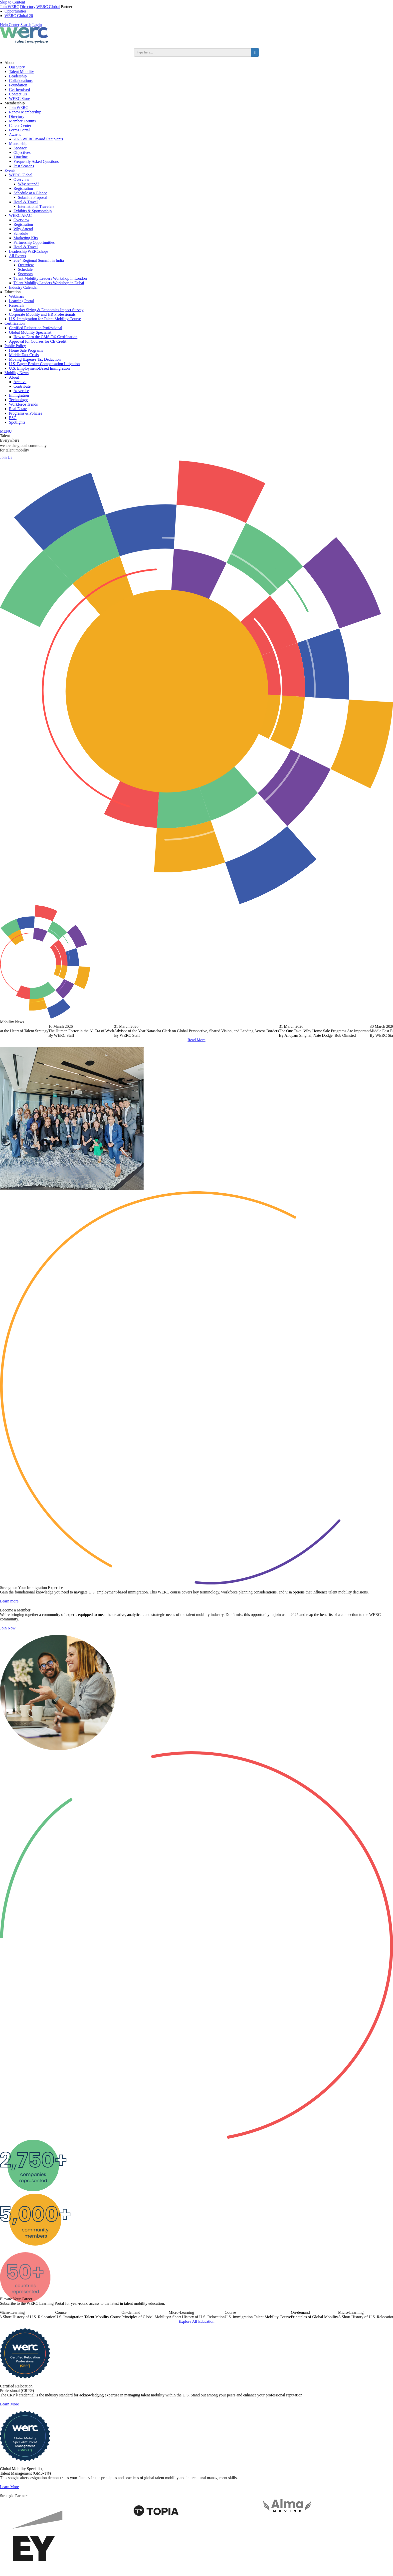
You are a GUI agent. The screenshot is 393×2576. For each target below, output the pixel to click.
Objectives (21, 152)
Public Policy (15, 346)
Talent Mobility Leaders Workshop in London (50, 278)
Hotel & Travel (25, 202)
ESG (12, 418)
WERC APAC (20, 215)
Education (12, 292)
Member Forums (22, 121)
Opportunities (15, 11)
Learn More (9, 2429)
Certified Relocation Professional (35, 328)
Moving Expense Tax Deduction (35, 359)
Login (37, 24)
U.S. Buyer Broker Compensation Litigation (44, 364)
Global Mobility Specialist (30, 332)
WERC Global (48, 6)
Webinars (16, 296)
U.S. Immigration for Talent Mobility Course (45, 319)
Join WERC (9, 6)
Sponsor (19, 148)
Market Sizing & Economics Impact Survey (48, 310)
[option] (196, 1031)
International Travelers (36, 206)
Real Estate (18, 409)
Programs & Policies (25, 413)
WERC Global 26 (18, 15)
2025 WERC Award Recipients (38, 139)
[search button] (255, 52)
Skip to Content (12, 2)
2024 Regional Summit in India (38, 260)
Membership (14, 103)
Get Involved (19, 89)
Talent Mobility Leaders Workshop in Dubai (48, 283)
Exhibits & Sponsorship (32, 211)
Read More (196, 1040)
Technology (18, 400)
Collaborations (20, 80)
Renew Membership (25, 112)
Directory (27, 6)
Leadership (18, 76)
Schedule (20, 233)
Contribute (21, 386)
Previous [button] (8, 1029)
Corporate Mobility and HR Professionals (42, 314)
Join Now (7, 1652)
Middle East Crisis (24, 355)
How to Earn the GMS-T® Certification (45, 337)
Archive (19, 382)
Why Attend (23, 229)
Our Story (17, 67)
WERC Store (19, 98)
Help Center (9, 24)
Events (9, 170)
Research (16, 305)
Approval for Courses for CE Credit (37, 341)
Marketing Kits (25, 238)
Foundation (18, 85)
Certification (14, 323)
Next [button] (385, 1029)
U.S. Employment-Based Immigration (39, 368)
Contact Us (18, 94)
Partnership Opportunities (34, 242)
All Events (17, 256)
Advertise (21, 391)
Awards (15, 134)
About (9, 62)
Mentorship (18, 143)
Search (25, 24)
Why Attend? (28, 184)
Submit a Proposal (32, 197)
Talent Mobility (21, 71)
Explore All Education (196, 2346)
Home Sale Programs (26, 350)
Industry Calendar (23, 287)
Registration (23, 188)
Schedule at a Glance (30, 193)
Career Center (20, 125)
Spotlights (17, 422)
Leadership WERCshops (28, 251)
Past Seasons (23, 166)
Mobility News (16, 373)
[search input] (192, 52)
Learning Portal (21, 301)
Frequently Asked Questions (36, 161)
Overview (21, 179)
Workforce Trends (23, 404)
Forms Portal (19, 130)
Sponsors (25, 274)
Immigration (19, 395)
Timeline (20, 157)
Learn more (9, 1625)
